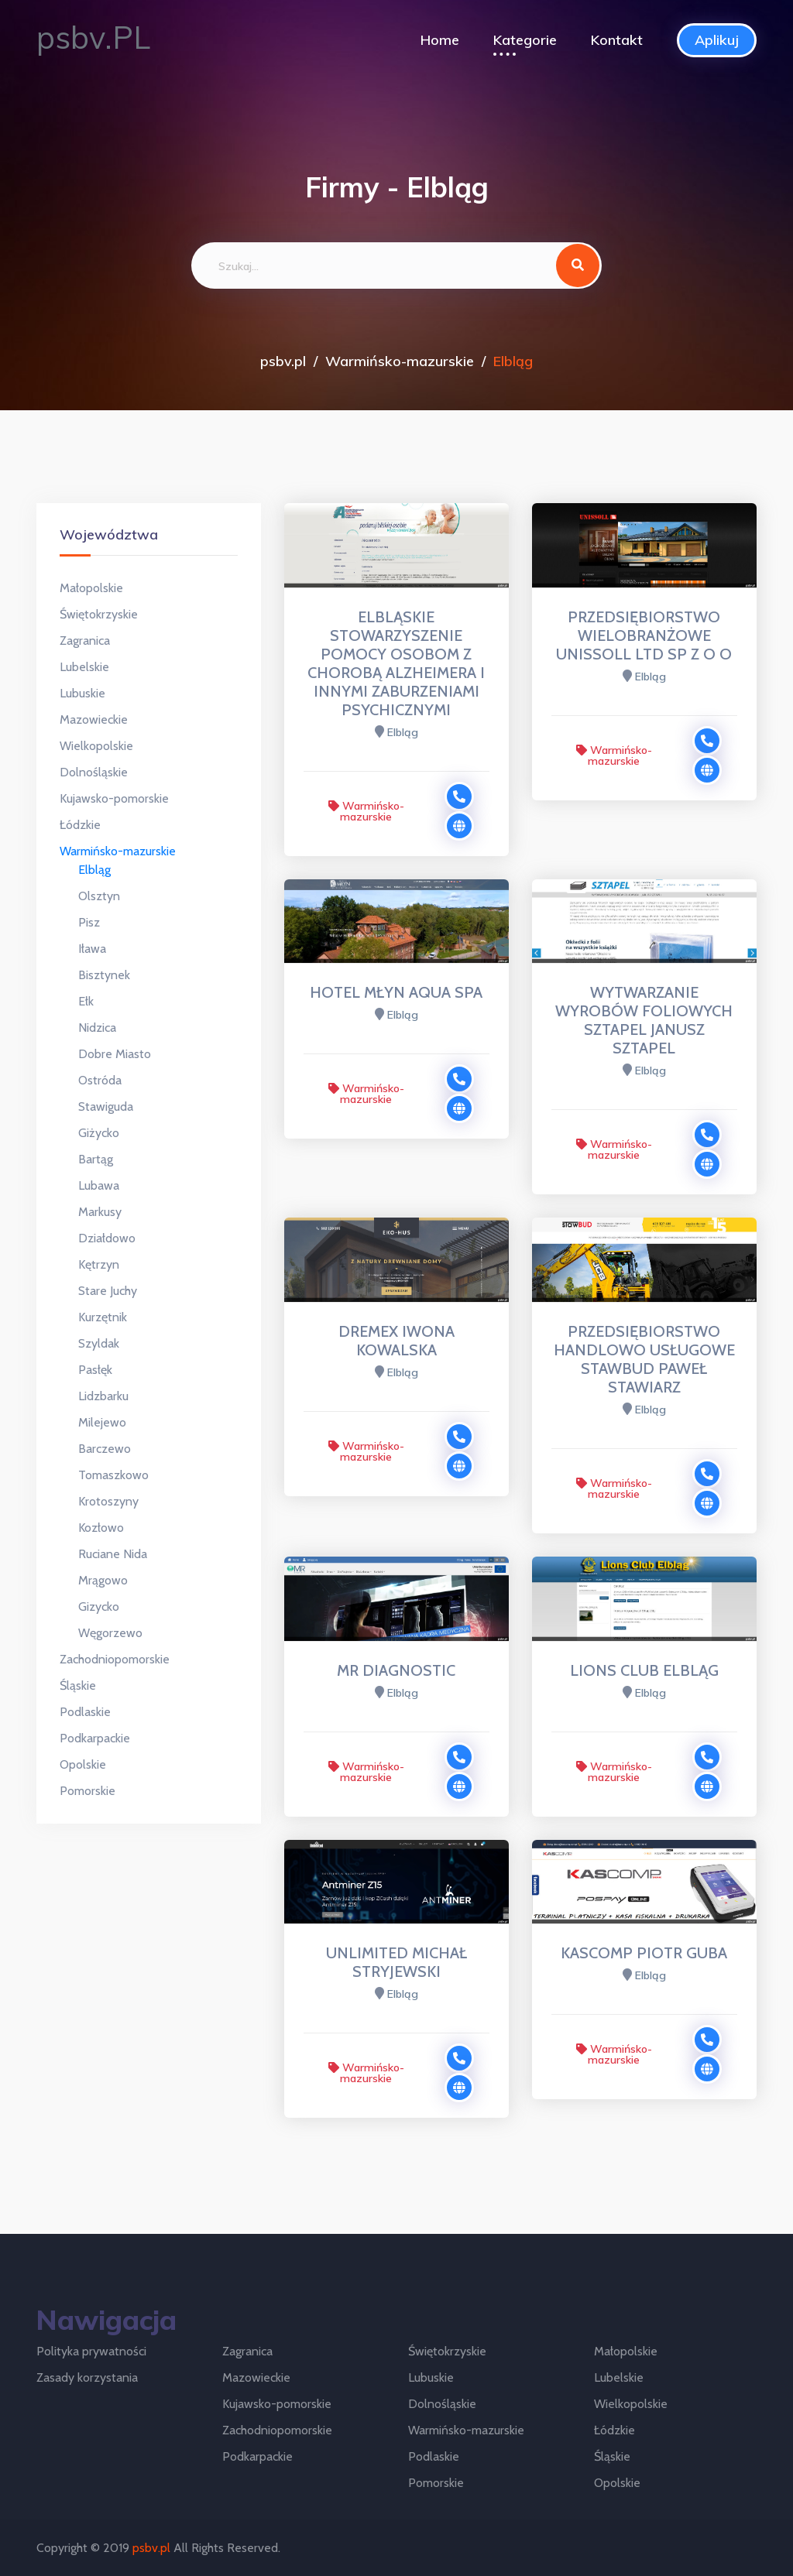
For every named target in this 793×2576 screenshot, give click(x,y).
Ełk (86, 1001)
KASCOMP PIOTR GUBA (644, 1953)
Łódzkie (80, 824)
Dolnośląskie (94, 772)
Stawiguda (105, 1106)
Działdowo (107, 1238)
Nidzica (97, 1027)
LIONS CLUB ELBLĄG (644, 1670)
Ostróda (100, 1080)
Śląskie (78, 1685)
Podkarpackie (95, 1738)
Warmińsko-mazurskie (399, 361)
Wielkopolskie (96, 745)
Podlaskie (85, 1711)
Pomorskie (87, 1790)
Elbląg (94, 869)
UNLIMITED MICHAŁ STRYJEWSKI (396, 1962)
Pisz (89, 922)
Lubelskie (84, 666)
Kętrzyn (98, 1264)
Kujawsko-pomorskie (114, 798)
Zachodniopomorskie (115, 1659)
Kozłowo (101, 1527)
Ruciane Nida (112, 1554)
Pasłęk (95, 1369)
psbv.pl (283, 361)
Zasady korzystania (87, 2377)
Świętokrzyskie (99, 614)
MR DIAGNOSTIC (396, 1670)
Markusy (100, 1211)
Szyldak (98, 1343)
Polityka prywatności (91, 2351)
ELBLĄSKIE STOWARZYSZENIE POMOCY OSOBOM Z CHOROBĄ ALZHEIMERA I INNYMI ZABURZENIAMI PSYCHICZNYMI (396, 663)
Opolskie (83, 1764)
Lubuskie (82, 693)
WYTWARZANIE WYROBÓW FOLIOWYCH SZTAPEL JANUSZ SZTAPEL (644, 1020)
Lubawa (98, 1185)
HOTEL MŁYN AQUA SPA (396, 992)
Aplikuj (717, 40)
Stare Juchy (107, 1290)
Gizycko (98, 1606)
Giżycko (98, 1132)
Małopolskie (91, 588)
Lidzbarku (103, 1396)
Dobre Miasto (114, 1053)
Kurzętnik (102, 1317)
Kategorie (525, 40)
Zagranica (85, 640)
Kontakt (617, 40)
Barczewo (104, 1448)
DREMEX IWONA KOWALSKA (396, 1340)
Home (440, 40)
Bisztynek (104, 975)
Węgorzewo (110, 1632)
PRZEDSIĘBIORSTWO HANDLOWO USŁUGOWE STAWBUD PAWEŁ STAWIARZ (644, 1359)
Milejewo (102, 1422)
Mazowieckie (94, 719)
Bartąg (95, 1159)
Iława (92, 948)
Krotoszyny (108, 1501)
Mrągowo (103, 1580)
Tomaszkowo (113, 1475)
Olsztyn (99, 896)
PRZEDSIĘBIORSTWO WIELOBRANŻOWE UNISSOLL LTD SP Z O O (644, 635)
